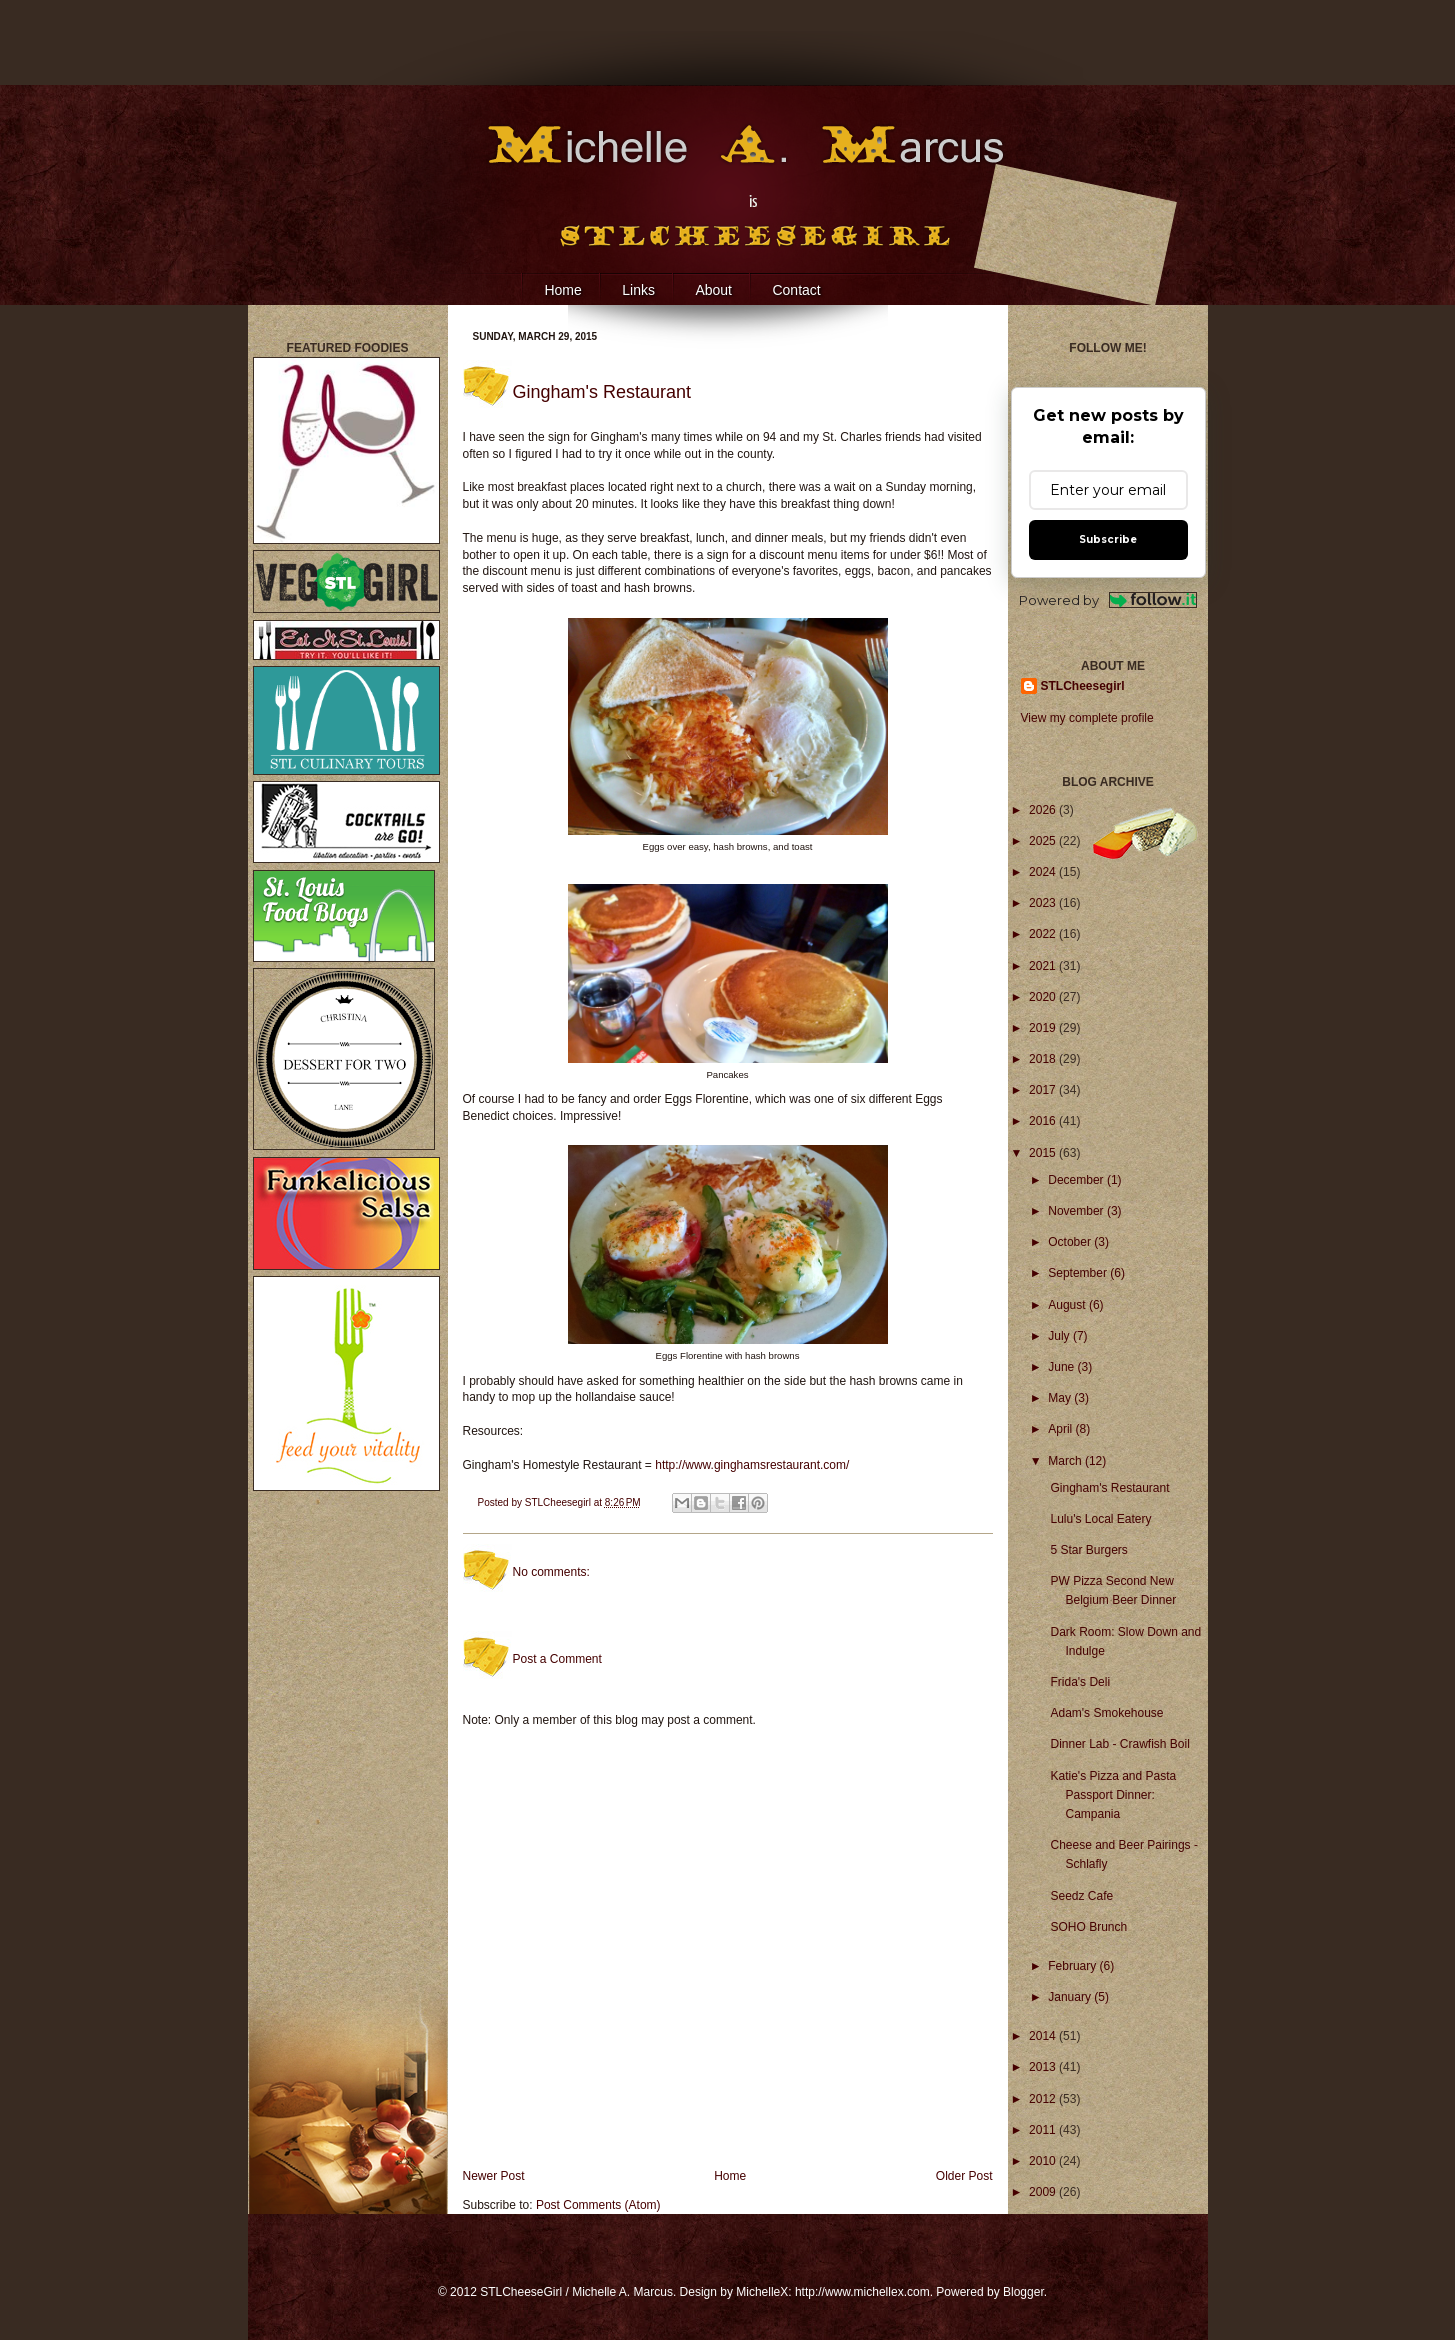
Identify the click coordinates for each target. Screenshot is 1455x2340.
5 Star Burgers (1088, 1550)
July (1060, 1336)
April (1061, 1429)
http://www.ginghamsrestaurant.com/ (752, 1465)
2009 (1044, 2192)
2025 (1044, 841)
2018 (1044, 1059)
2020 (1044, 997)
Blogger (1023, 2292)
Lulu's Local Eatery (1100, 1519)
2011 (1044, 2130)
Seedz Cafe (1081, 1896)
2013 (1044, 2067)
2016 (1044, 1121)
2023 (1044, 903)
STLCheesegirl (559, 1502)
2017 (1044, 1090)
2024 (1044, 872)
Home (562, 290)
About (713, 290)
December (1077, 1180)
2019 (1044, 1028)
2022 (1044, 934)
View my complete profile (1087, 718)
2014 (1044, 2036)
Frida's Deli (1080, 1682)
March (1066, 1461)
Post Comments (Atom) (598, 2205)
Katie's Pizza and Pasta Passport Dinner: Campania (1113, 1795)
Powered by (1108, 600)
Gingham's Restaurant (1109, 1488)
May (1061, 1398)
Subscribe (1108, 539)
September (1079, 1273)
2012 (1044, 2099)
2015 (1044, 1153)
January (1071, 1997)
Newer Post (494, 2176)
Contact (796, 290)
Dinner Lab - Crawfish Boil (1119, 1744)
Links (638, 290)
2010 (1044, 2161)
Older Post (964, 2176)
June (1062, 1367)
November (1077, 1211)
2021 (1044, 966)
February (1073, 1966)
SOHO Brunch (1088, 1927)
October (1071, 1242)
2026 (1044, 810)
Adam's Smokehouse (1106, 1713)
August (1068, 1305)
